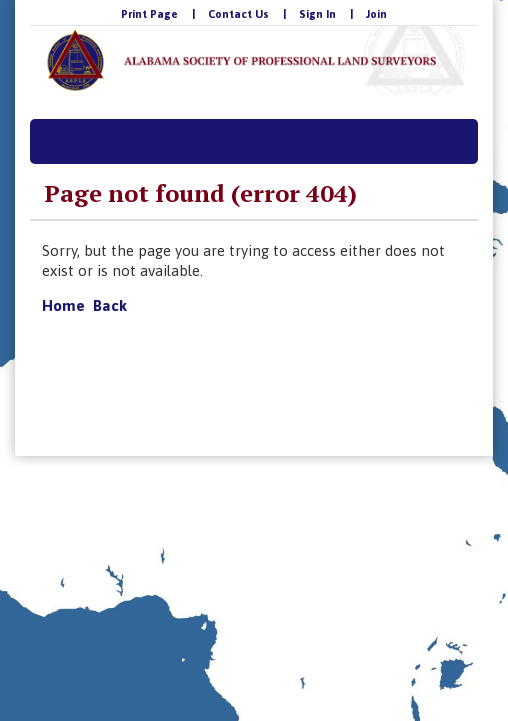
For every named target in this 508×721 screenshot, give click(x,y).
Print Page (149, 14)
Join (376, 14)
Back (110, 305)
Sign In (317, 14)
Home (63, 305)
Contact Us (238, 14)
